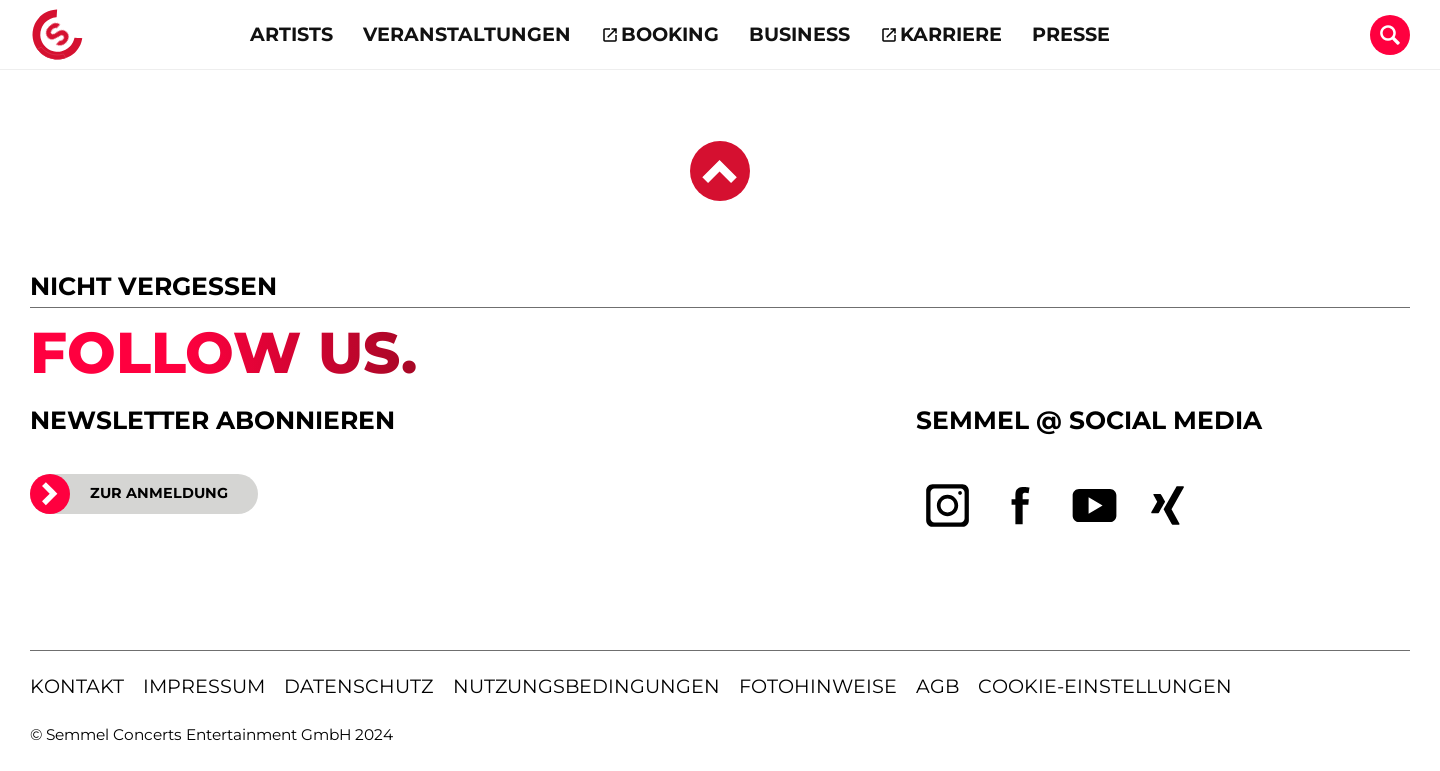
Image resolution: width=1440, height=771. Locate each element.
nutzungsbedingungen (586, 686)
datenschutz (358, 686)
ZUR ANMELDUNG (129, 494)
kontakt (77, 686)
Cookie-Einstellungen (1105, 686)
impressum (204, 686)
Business (799, 34)
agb (937, 686)
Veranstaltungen (467, 34)
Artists (291, 34)
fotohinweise (818, 686)
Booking (670, 34)
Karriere (951, 34)
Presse (1071, 34)
